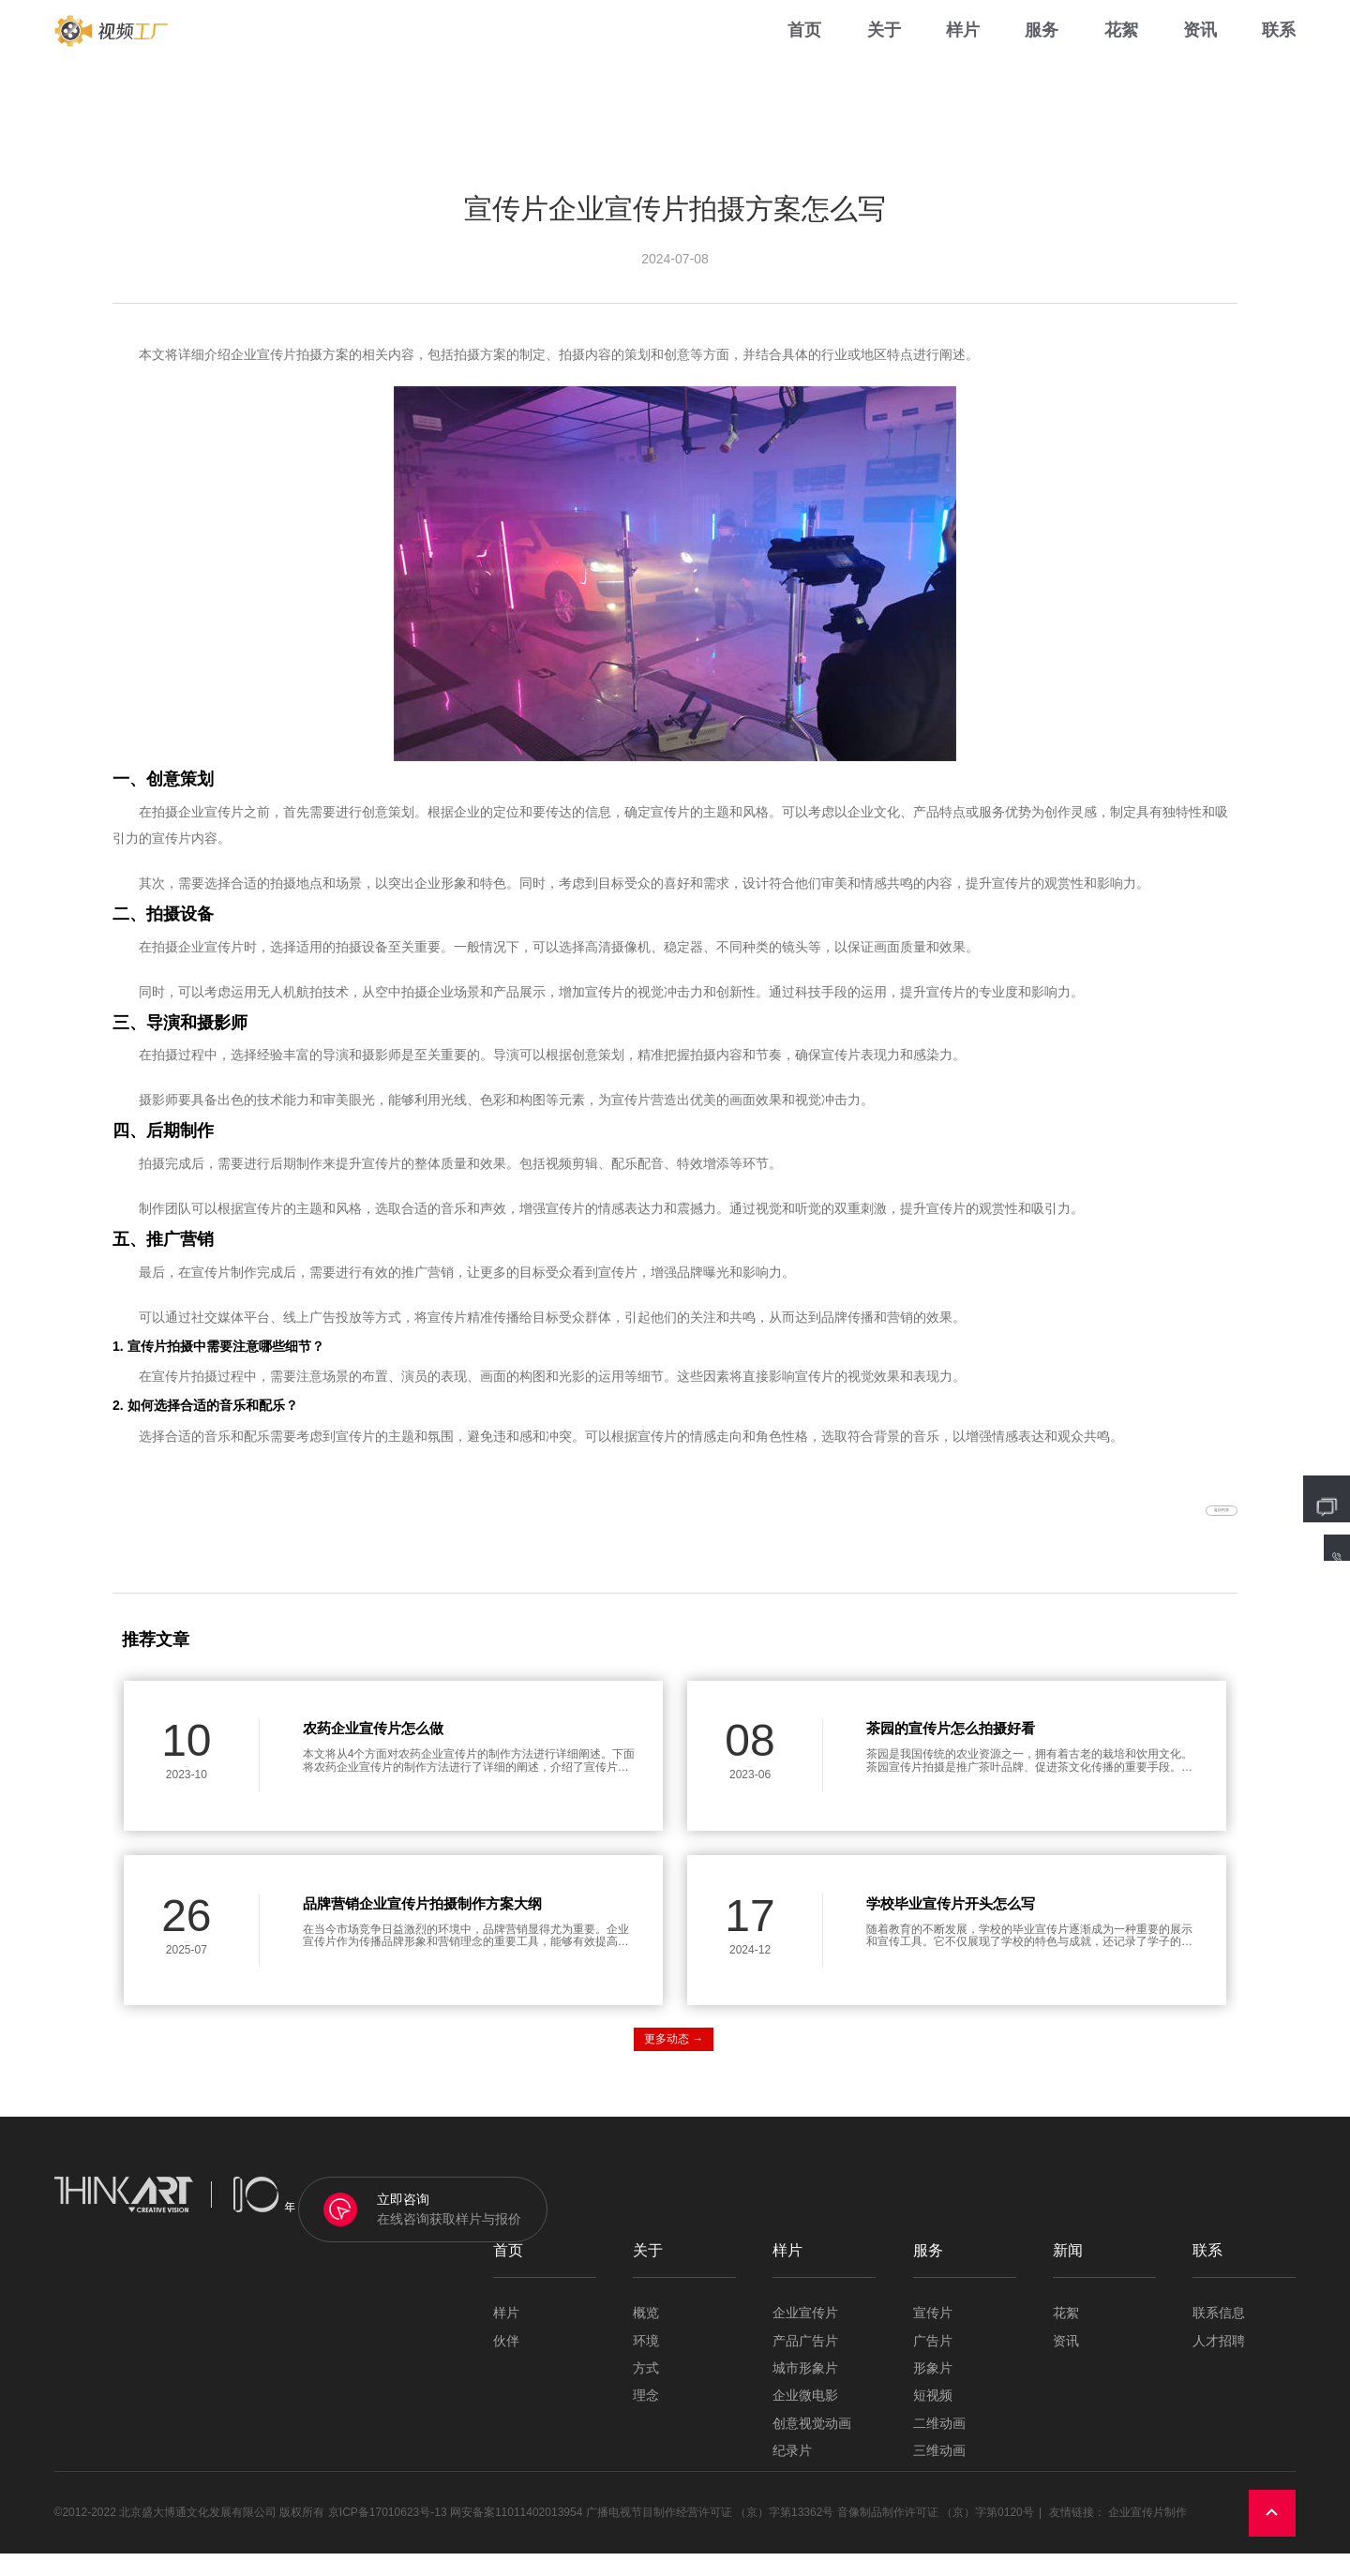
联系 (1279, 56)
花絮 (1121, 56)
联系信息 (1218, 2336)
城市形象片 (805, 2391)
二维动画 (939, 2446)
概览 (646, 2336)
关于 (884, 56)
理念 (646, 2418)
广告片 (932, 2364)
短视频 (932, 2418)
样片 (963, 56)
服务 (1041, 56)
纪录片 (792, 2473)
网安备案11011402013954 (516, 2534)
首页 (804, 56)
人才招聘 (1218, 2364)
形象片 (932, 2391)
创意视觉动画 (811, 2446)
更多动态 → (673, 2061)
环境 (646, 2364)
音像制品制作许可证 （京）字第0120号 (935, 2534)
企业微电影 (805, 2418)
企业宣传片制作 (1147, 2534)
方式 (646, 2391)
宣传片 (932, 2336)
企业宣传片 (805, 2336)
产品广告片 (805, 2364)
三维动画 (939, 2473)
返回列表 (1182, 1522)
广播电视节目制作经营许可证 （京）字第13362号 (710, 2534)
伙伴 (506, 2364)
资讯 (1200, 56)
